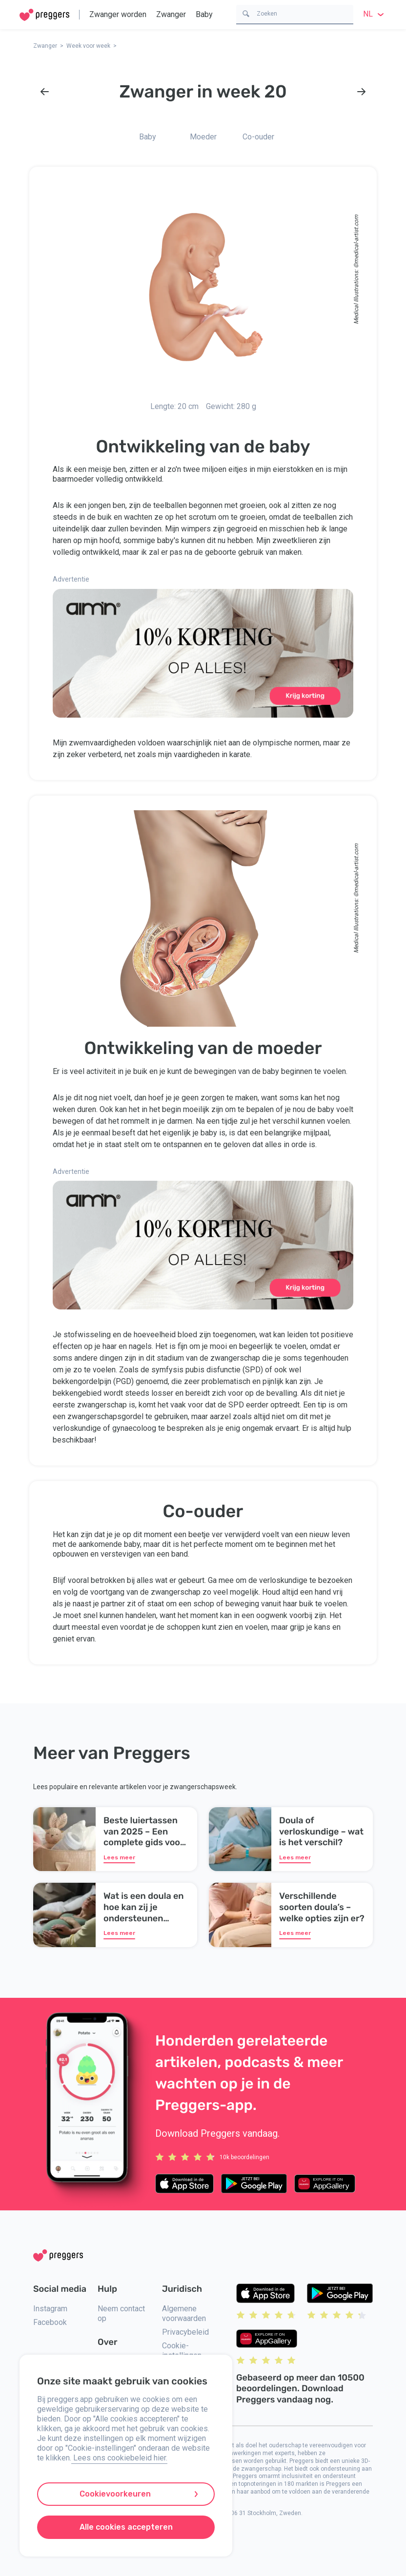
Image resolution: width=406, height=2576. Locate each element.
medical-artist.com (356, 239)
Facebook (50, 2322)
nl (374, 14)
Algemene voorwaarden (184, 2313)
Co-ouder (258, 136)
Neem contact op (121, 2313)
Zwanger (171, 14)
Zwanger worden (117, 14)
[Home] (44, 15)
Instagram (50, 2308)
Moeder (203, 136)
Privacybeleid (185, 2332)
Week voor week (88, 45)
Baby (204, 14)
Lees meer (119, 1857)
